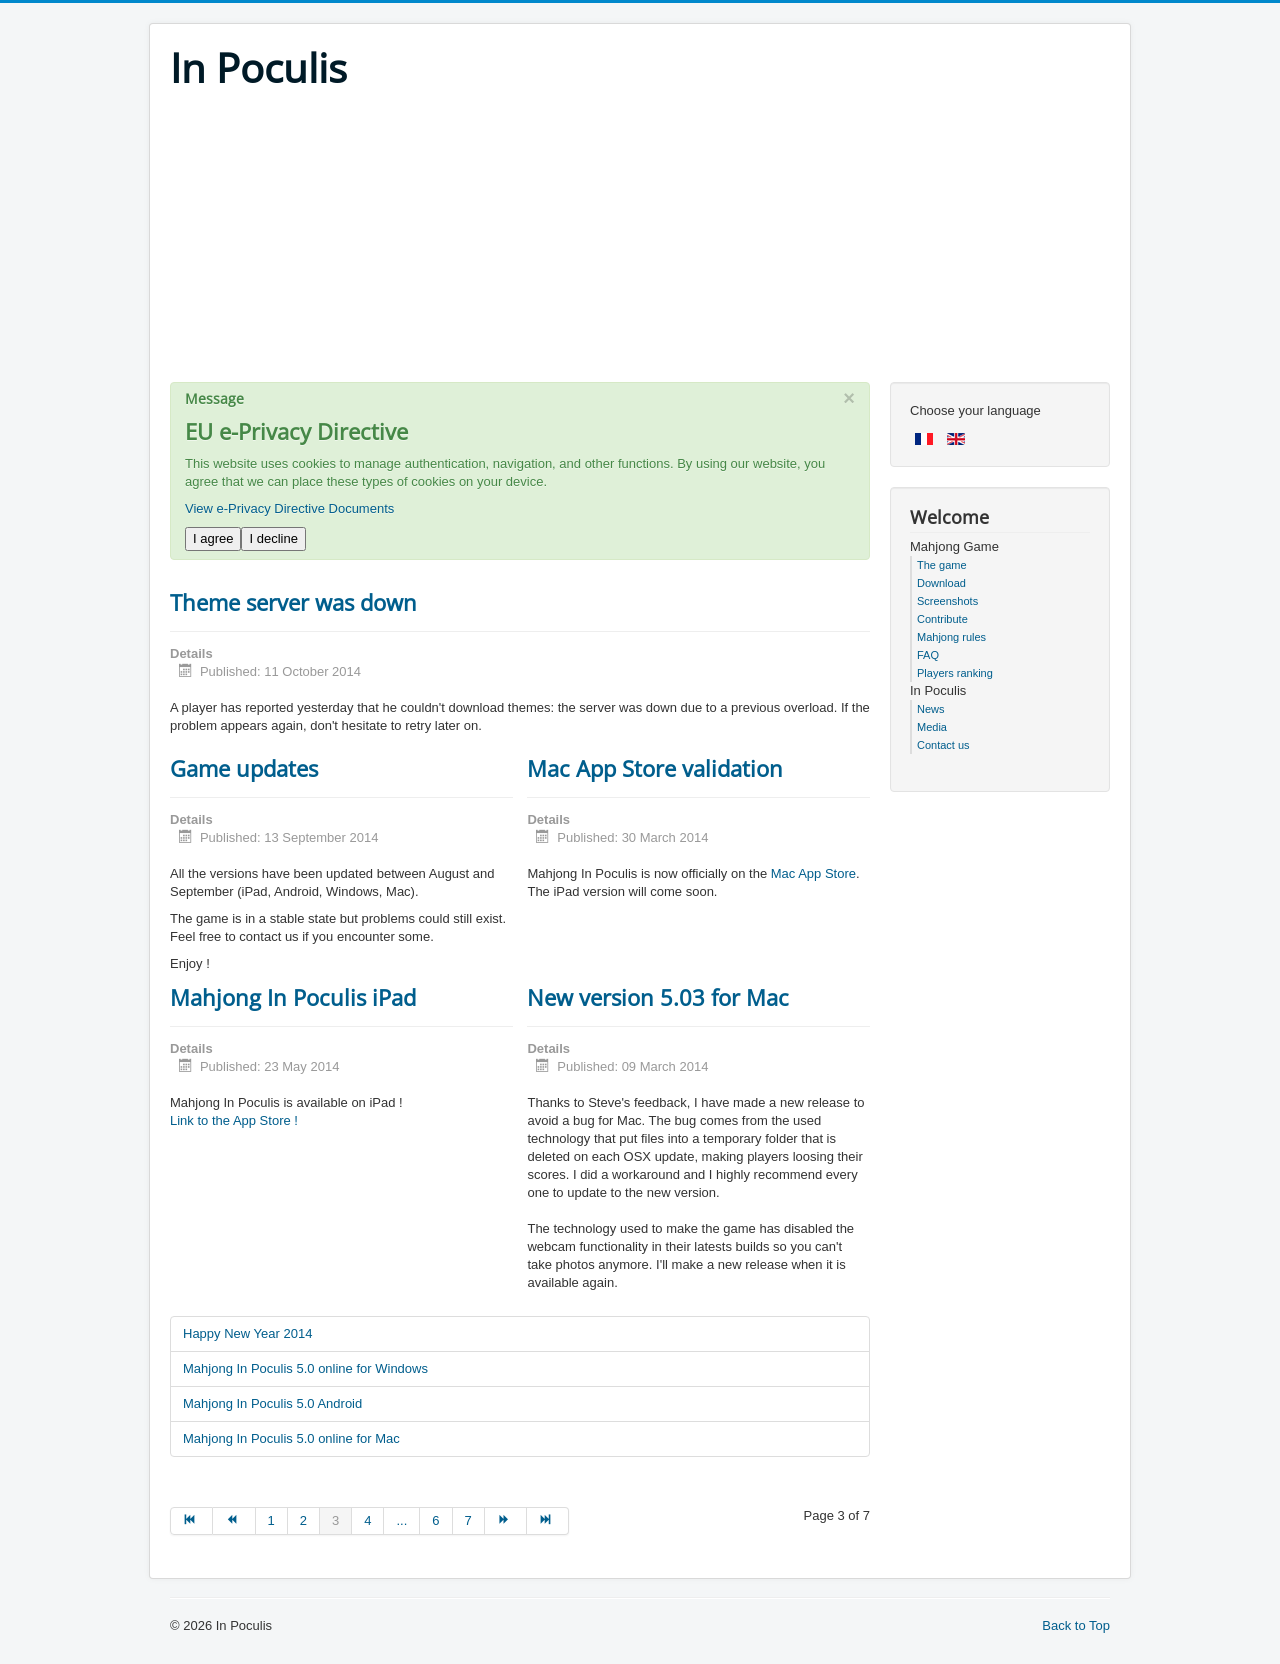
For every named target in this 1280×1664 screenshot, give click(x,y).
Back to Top (1076, 1625)
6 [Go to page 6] (435, 1520)
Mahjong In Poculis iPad (293, 997)
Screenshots (947, 601)
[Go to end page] (548, 1521)
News (931, 709)
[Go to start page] (191, 1521)
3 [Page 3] (335, 1520)
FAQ (928, 655)
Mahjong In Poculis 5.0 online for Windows (305, 1368)
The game (942, 565)
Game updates (244, 768)
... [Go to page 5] (401, 1520)
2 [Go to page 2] (303, 1520)
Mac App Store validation (655, 768)
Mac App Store (813, 873)
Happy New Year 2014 (247, 1333)
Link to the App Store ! (234, 1120)
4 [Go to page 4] (367, 1520)
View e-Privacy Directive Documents (289, 508)
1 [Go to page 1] (271, 1520)
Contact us (943, 745)
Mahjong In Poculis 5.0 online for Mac (291, 1438)
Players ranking (955, 673)
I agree (213, 538)
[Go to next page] (506, 1521)
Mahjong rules (951, 637)
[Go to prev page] (234, 1521)
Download (941, 583)
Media (932, 727)
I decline (273, 538)
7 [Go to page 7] (468, 1520)
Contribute (942, 619)
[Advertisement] (640, 242)
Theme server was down (293, 602)
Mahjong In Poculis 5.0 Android (272, 1403)
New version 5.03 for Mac (658, 997)
